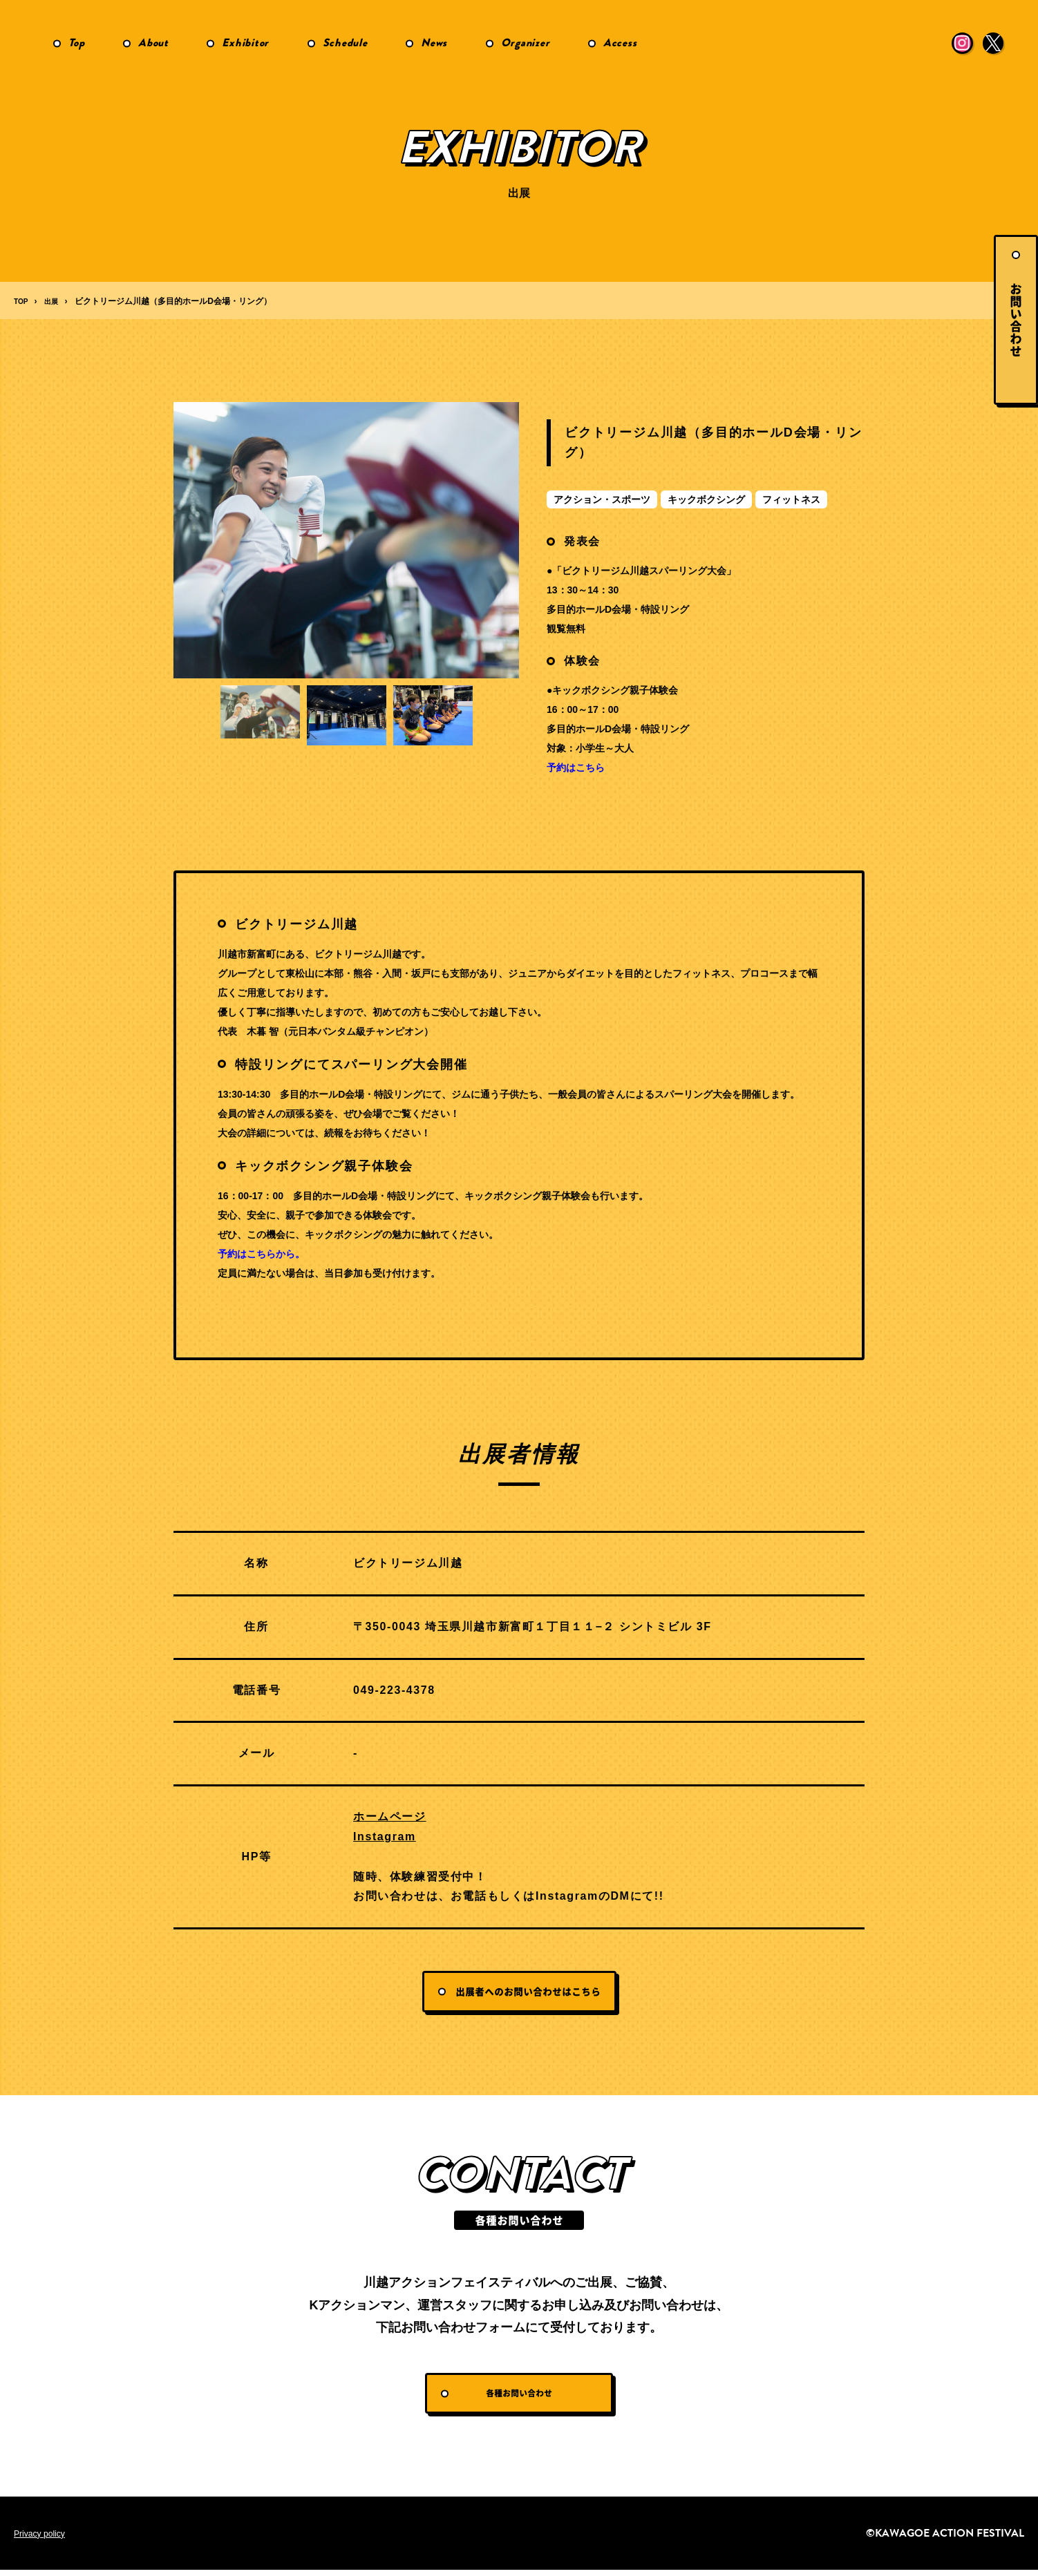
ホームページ (389, 1816)
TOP (22, 301)
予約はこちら (576, 767)
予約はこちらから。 (261, 1253)
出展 (55, 301)
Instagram (384, 1836)
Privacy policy (43, 2539)
